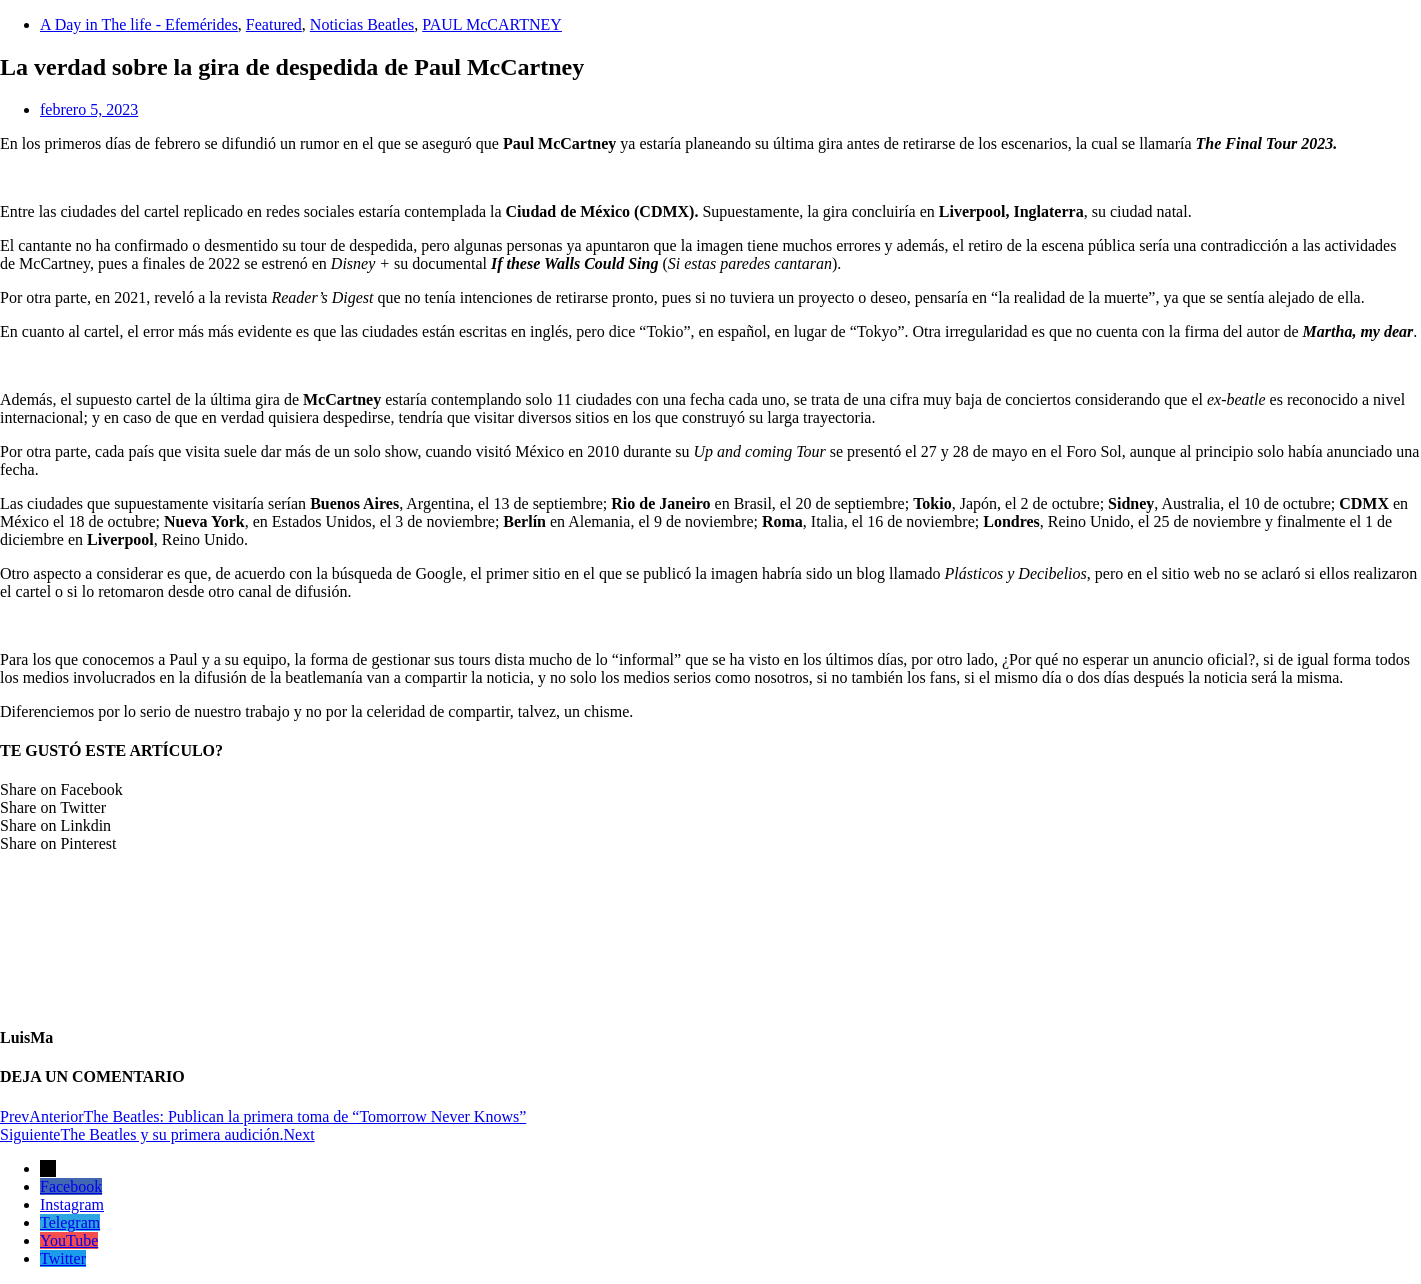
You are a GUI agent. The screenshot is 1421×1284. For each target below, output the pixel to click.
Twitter (63, 1258)
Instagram (72, 1204)
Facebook (71, 1186)
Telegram (70, 1222)
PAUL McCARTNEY (492, 24)
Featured (274, 24)
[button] (710, 790)
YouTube (69, 1240)
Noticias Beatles (362, 24)
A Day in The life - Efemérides (139, 24)
